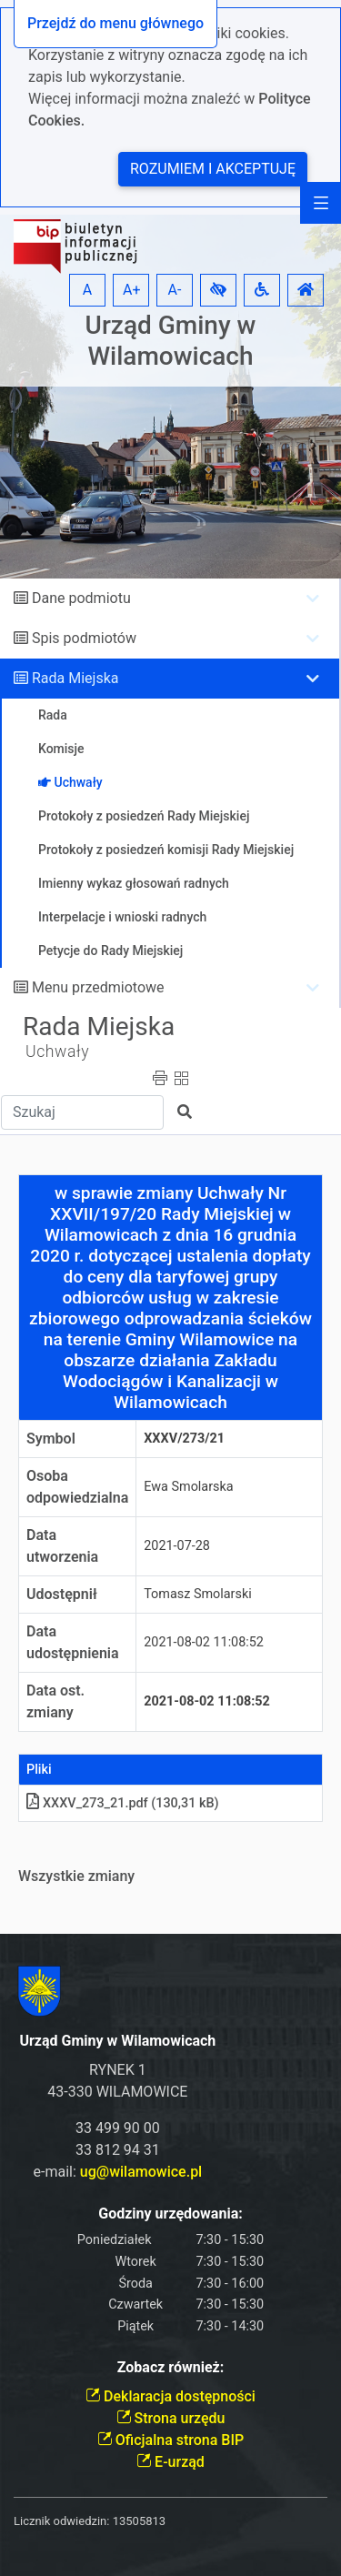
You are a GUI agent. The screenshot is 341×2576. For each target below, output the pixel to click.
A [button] (87, 289)
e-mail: (118, 2171)
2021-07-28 (177, 1546)
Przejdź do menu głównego (115, 23)
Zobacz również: (171, 2367)
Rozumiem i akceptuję (213, 168)
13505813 (139, 2521)
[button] (218, 290)
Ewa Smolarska (188, 1486)
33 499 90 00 (117, 2128)
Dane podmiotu (81, 598)
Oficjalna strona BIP (170, 2440)
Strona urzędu (171, 2418)
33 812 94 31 (117, 2149)
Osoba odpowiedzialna (77, 1486)
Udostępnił (61, 1594)
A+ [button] (132, 289)
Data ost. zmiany (55, 1701)
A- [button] (175, 289)
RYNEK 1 (117, 2069)
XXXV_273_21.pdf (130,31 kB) (122, 1803)
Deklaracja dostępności (170, 2396)
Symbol (50, 1438)
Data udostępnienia (72, 1642)
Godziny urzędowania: (170, 2213)
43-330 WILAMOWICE (117, 2091)
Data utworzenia (62, 1545)
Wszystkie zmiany (76, 1876)
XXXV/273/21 (184, 1438)
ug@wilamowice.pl (141, 2171)
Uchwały (57, 1051)
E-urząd (170, 2461)
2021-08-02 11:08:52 (204, 1642)
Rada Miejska (75, 678)
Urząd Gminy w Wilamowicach (170, 340)
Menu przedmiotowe (98, 987)
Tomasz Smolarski (197, 1594)
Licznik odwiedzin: (61, 2521)
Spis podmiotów (84, 638)
